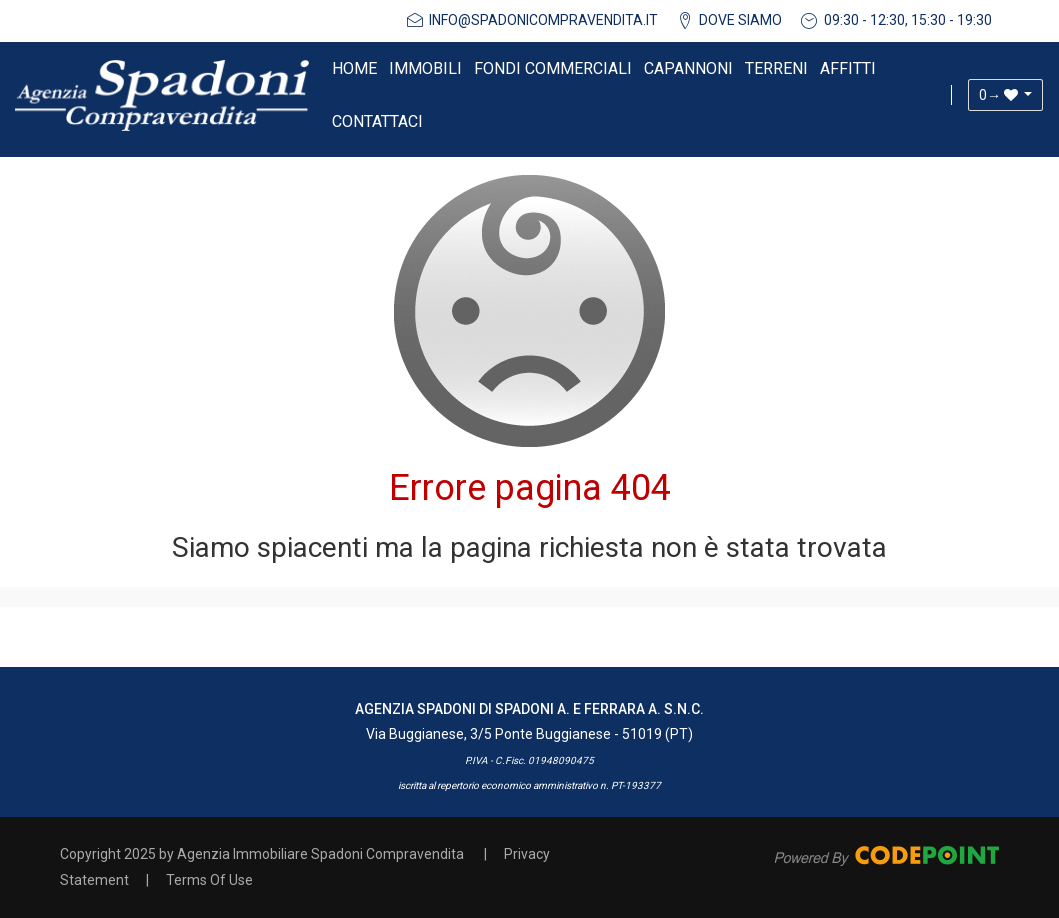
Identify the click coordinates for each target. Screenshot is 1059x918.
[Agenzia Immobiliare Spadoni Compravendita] (162, 95)
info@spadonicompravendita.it (543, 20)
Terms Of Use (209, 880)
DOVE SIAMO (740, 20)
